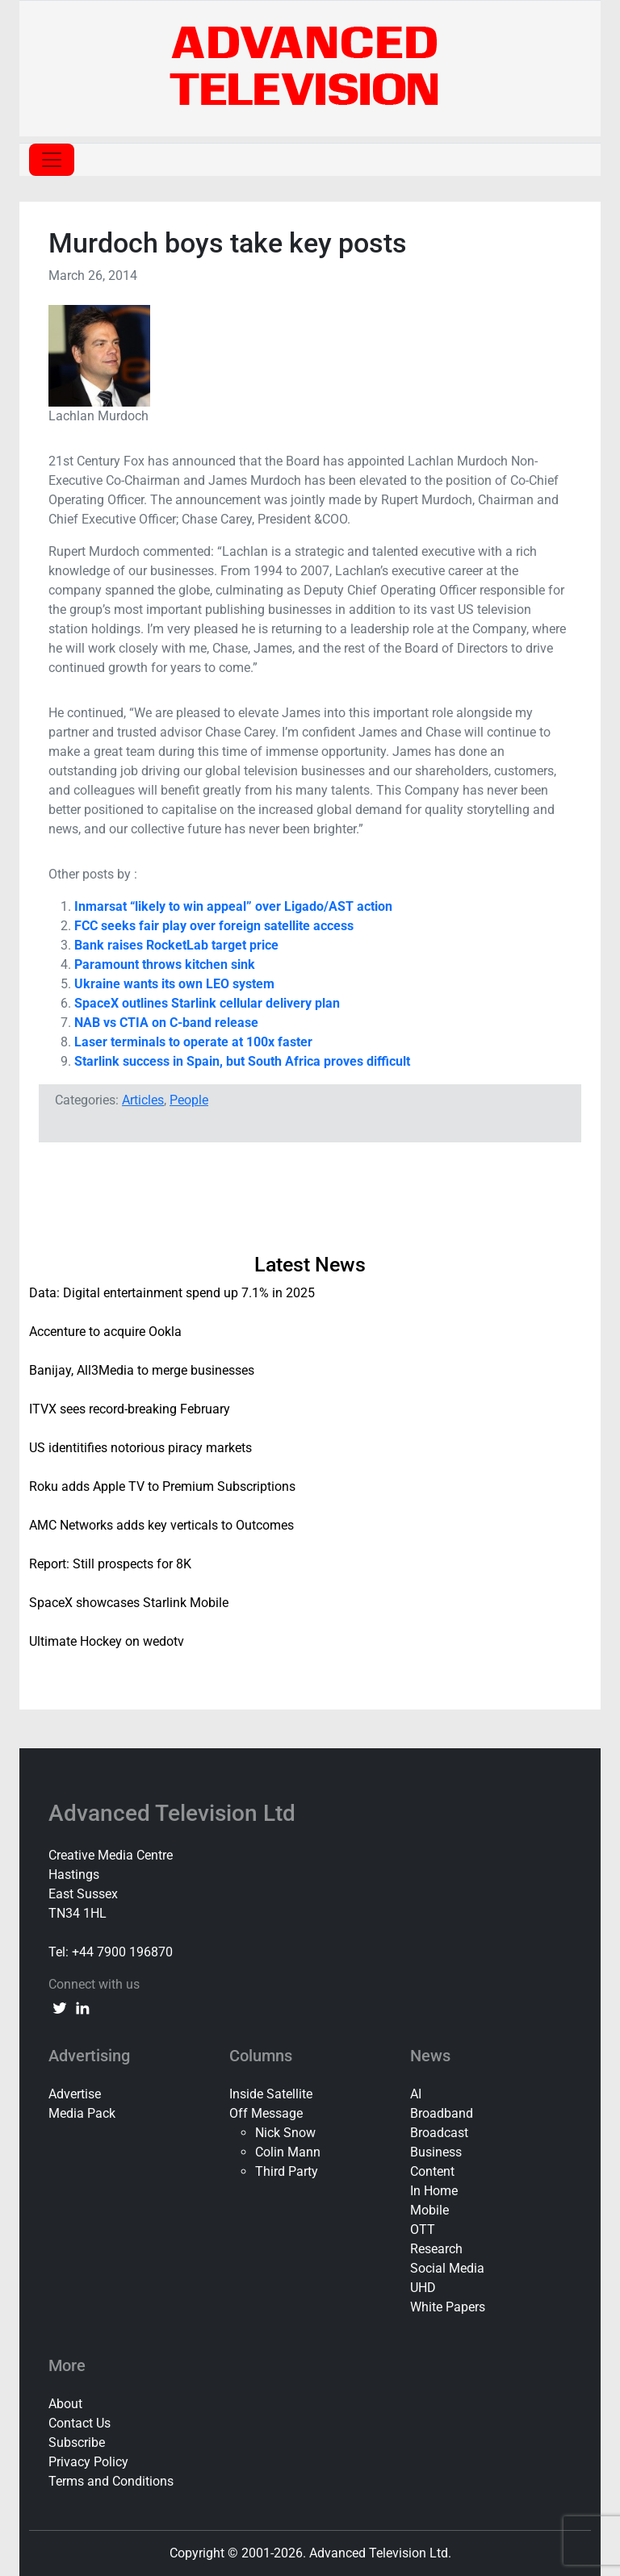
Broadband (441, 2113)
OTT (422, 2229)
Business (436, 2152)
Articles (143, 1100)
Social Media (447, 2268)
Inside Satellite (270, 2094)
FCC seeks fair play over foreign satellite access (214, 925)
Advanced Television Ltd (174, 1813)
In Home (434, 2190)
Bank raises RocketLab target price (176, 945)
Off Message (266, 2113)
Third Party (286, 2171)
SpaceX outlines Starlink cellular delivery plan (207, 1003)
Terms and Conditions (111, 2481)
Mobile (429, 2210)
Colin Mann (287, 2152)
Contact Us (79, 2423)
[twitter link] (59, 2007)
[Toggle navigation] (51, 160)
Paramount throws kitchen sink (164, 964)
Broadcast (439, 2132)
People (189, 1100)
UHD (423, 2287)
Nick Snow (285, 2132)
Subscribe (76, 2442)
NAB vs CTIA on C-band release (166, 1022)
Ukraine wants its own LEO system (174, 984)
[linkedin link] (82, 2007)
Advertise (74, 2094)
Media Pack (81, 2113)
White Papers (447, 2307)
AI (415, 2094)
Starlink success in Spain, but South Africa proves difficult (242, 1061)
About (65, 2403)
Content (432, 2171)
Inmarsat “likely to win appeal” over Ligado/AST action (233, 906)
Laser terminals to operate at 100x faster (193, 1042)
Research (436, 2249)
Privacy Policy (88, 2462)
